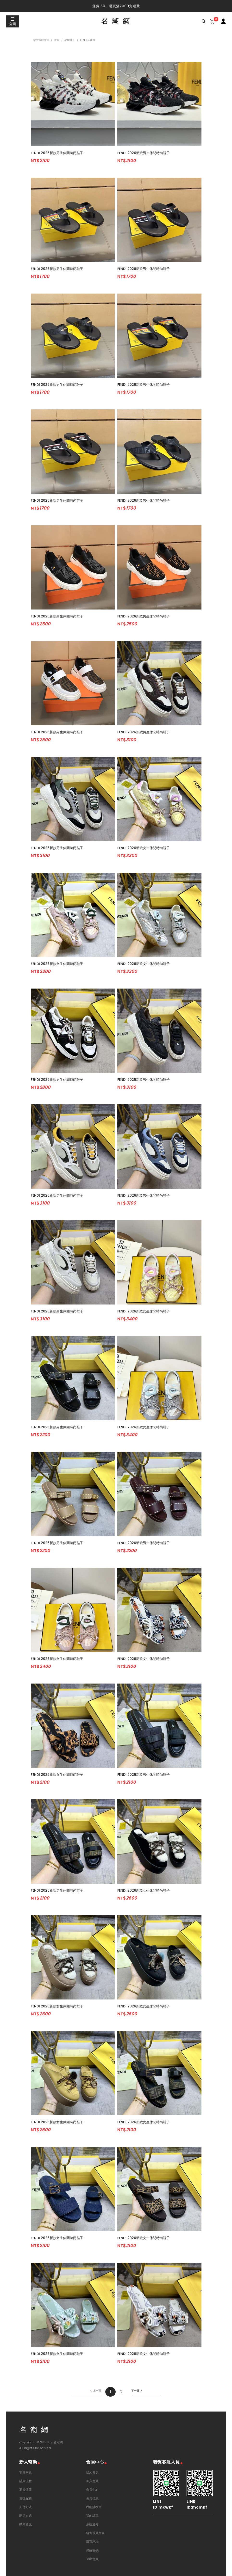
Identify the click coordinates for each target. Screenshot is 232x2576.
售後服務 (25, 2498)
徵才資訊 (25, 2524)
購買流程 (25, 2481)
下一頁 (135, 2390)
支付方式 (25, 2507)
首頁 (56, 40)
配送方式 (25, 2515)
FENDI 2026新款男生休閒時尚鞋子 (57, 153)
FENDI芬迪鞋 (87, 40)
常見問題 (25, 2472)
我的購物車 (94, 2507)
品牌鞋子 (69, 40)
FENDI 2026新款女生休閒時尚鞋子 (143, 848)
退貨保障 (25, 2489)
